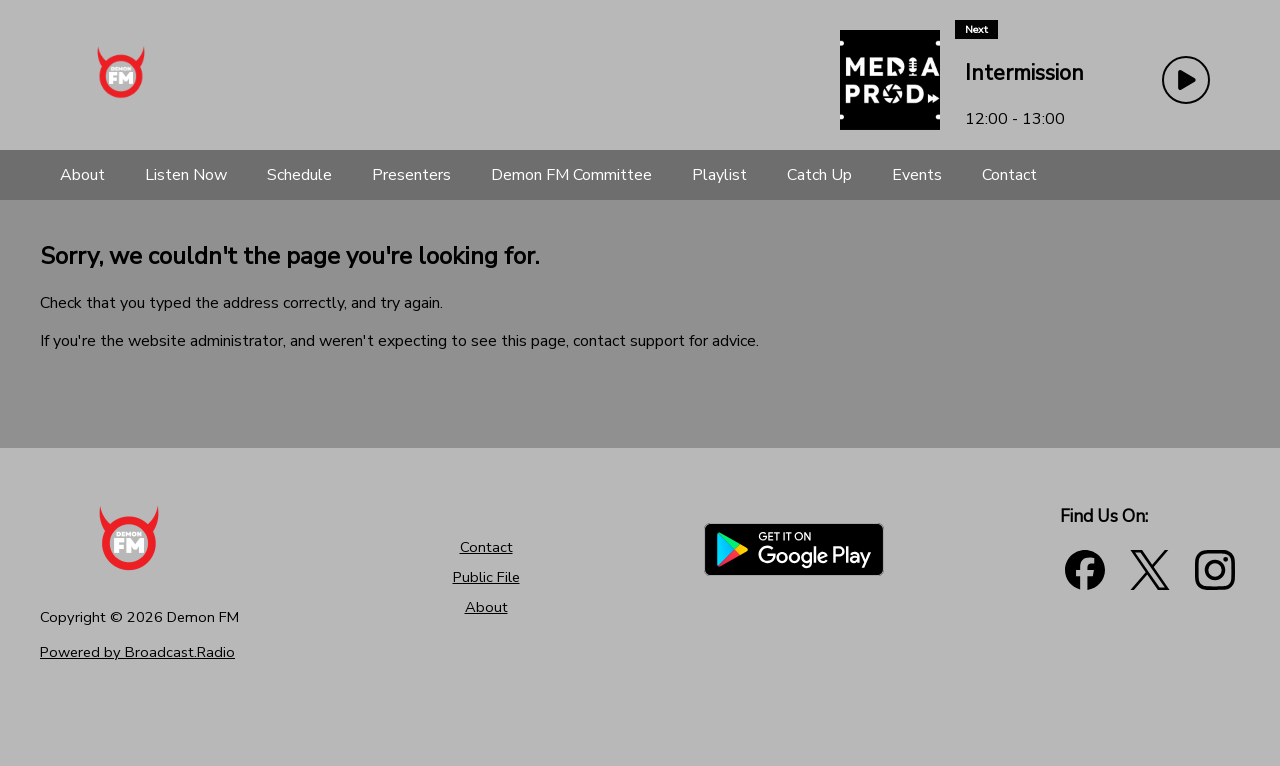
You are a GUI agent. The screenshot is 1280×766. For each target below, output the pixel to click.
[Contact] (1009, 175)
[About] (82, 175)
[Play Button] (1186, 80)
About (486, 607)
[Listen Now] (186, 175)
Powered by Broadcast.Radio (137, 652)
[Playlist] (719, 175)
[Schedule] (299, 175)
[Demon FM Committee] (571, 175)
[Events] (917, 175)
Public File (486, 577)
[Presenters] (411, 175)
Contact (486, 547)
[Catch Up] (819, 175)
